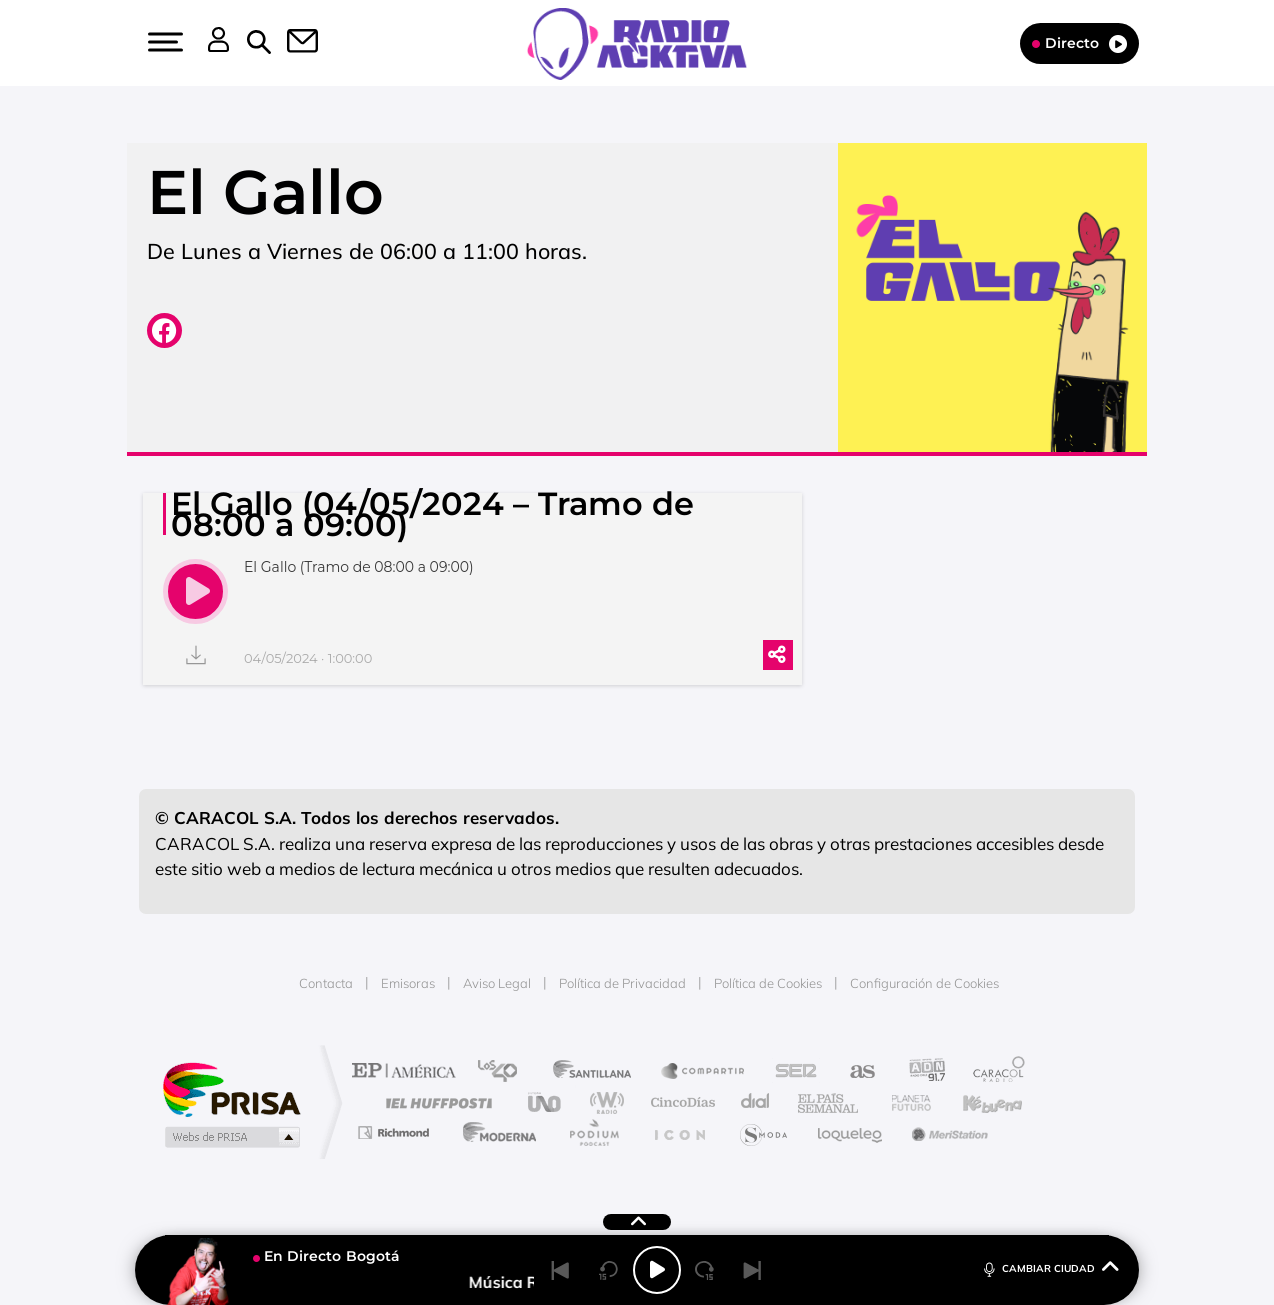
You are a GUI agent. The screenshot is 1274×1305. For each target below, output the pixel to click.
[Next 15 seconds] (705, 1270)
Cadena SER (790, 1072)
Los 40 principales (504, 1072)
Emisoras (408, 983)
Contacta (326, 983)
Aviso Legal (497, 983)
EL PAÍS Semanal (829, 1102)
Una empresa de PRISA (231, 1088)
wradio (603, 1102)
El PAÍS (408, 1072)
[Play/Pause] (657, 1270)
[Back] (561, 1270)
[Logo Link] (637, 42)
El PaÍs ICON (679, 1132)
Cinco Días (680, 1102)
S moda (762, 1132)
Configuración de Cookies (924, 983)
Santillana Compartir (704, 1072)
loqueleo (851, 1132)
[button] (163, 42)
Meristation (947, 1132)
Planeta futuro (903, 1102)
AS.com (853, 1072)
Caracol (993, 1072)
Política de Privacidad (622, 983)
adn (919, 1072)
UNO (546, 1102)
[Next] (753, 1270)
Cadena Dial (756, 1102)
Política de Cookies (768, 983)
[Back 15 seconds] (609, 1270)
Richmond (396, 1132)
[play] (195, 591)
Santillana (598, 1072)
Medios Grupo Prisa (230, 1137)
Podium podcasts (593, 1132)
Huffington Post (435, 1102)
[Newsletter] (291, 43)
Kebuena (975, 1102)
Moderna (494, 1132)
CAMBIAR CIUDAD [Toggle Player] (1049, 1267)
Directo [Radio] (1079, 43)
